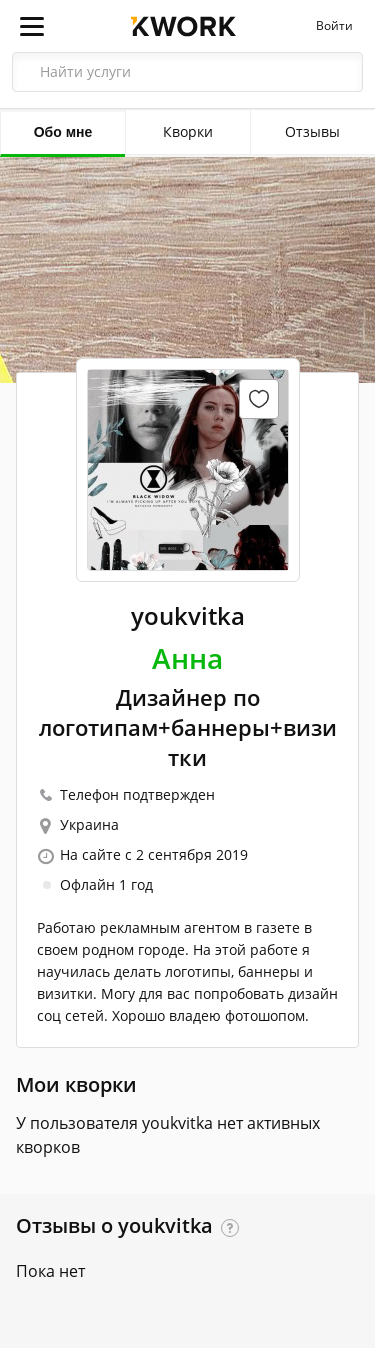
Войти (334, 26)
